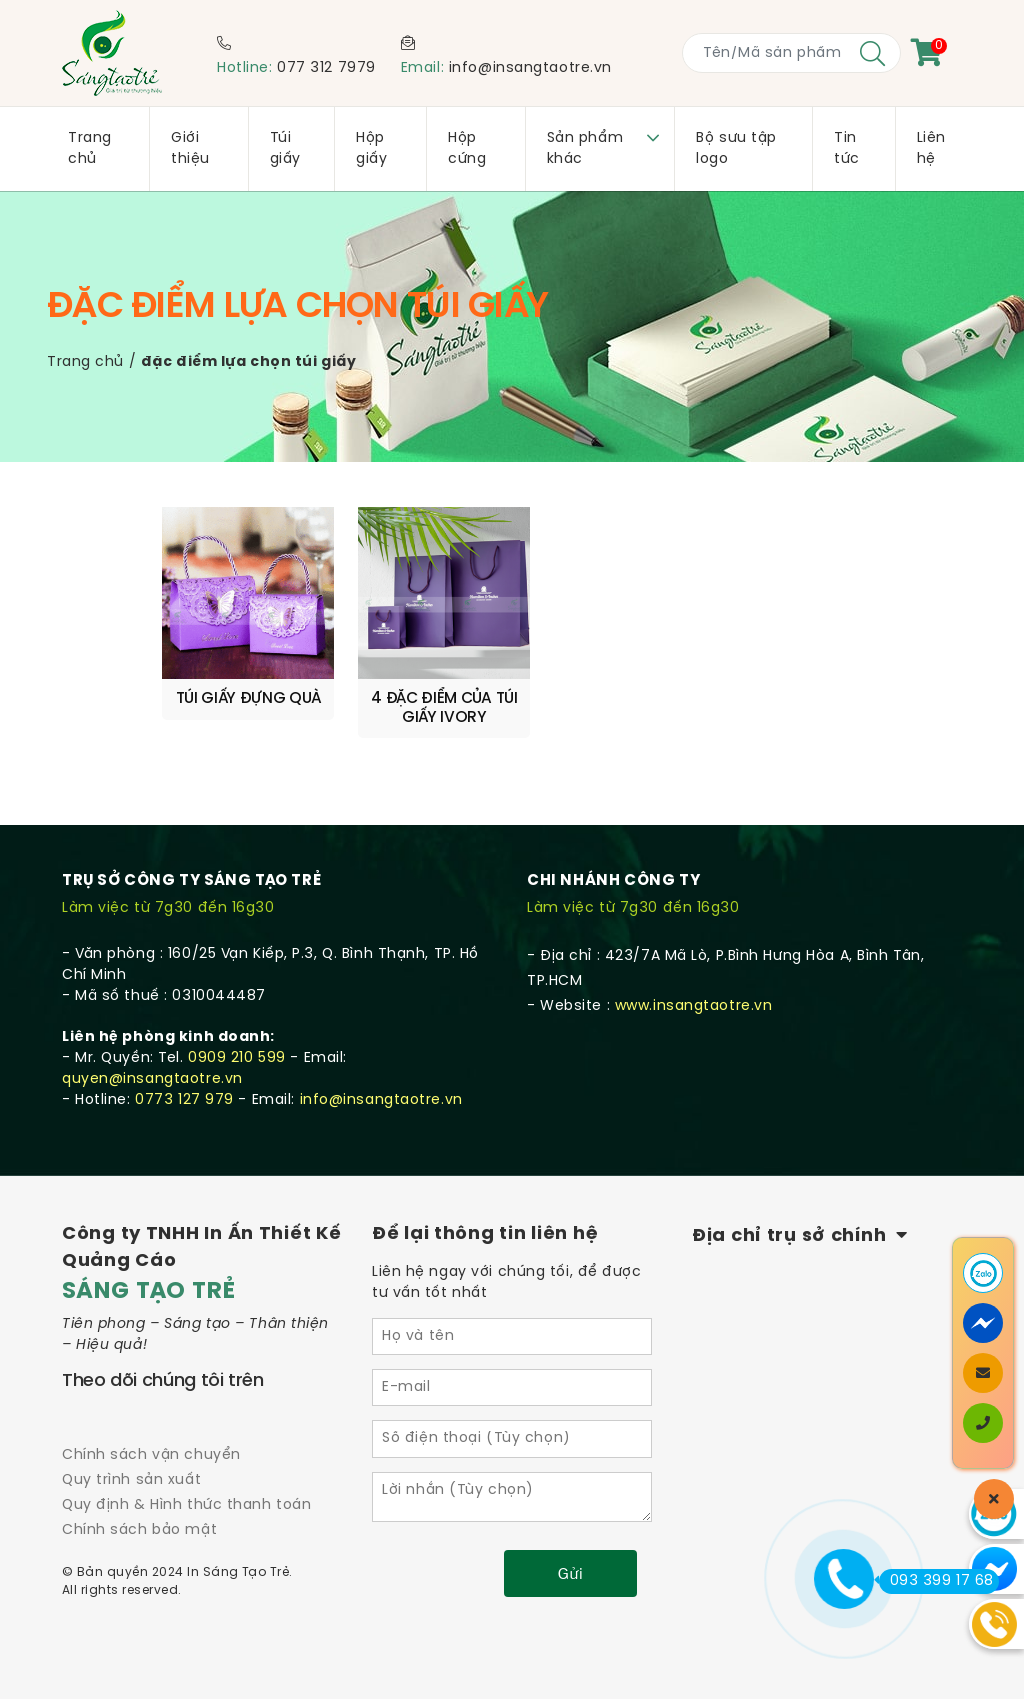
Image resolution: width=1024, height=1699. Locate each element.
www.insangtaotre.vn (694, 988)
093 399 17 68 (936, 1581)
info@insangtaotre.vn (530, 68)
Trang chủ (85, 362)
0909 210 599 (237, 1040)
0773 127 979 (184, 1082)
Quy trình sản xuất (131, 1462)
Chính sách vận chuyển (151, 1437)
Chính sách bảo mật (139, 1513)
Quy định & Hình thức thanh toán (186, 1487)
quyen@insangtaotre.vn (152, 1061)
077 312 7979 (326, 68)
